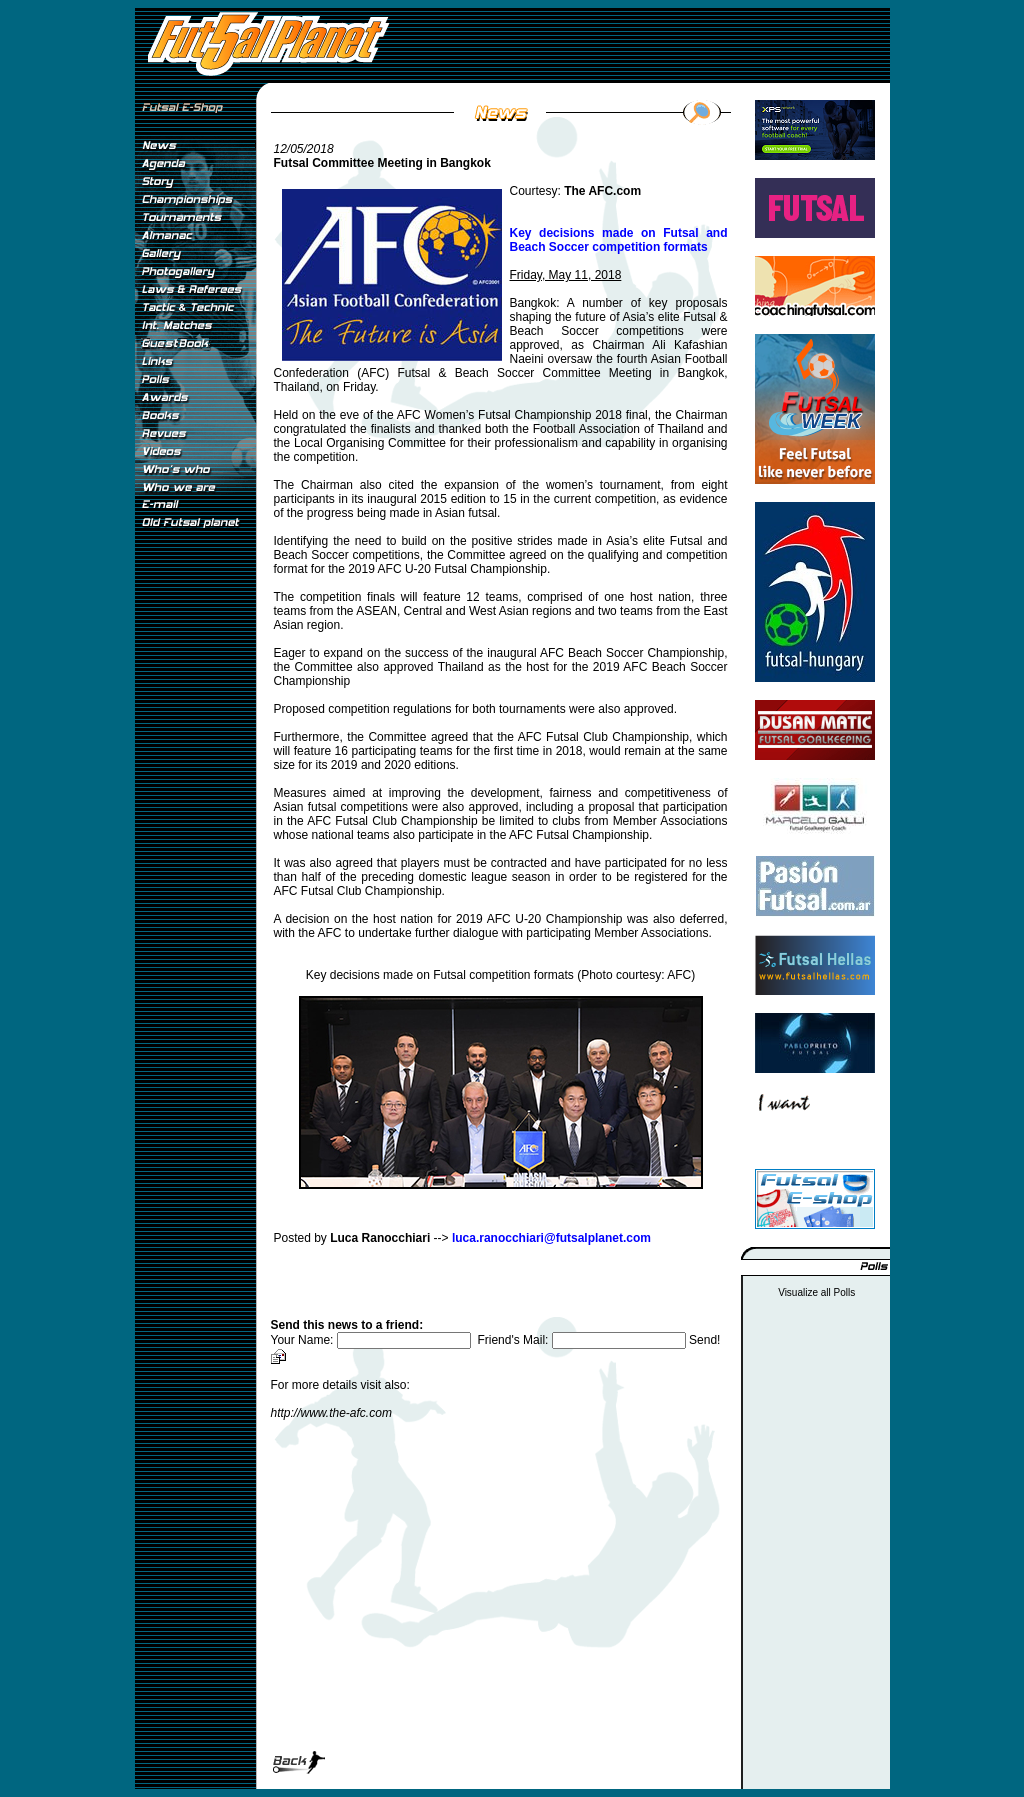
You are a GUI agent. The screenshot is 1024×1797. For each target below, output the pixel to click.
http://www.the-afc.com (331, 1413)
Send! (704, 1340)
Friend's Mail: (583, 1340)
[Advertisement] (195, 869)
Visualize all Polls (816, 1292)
